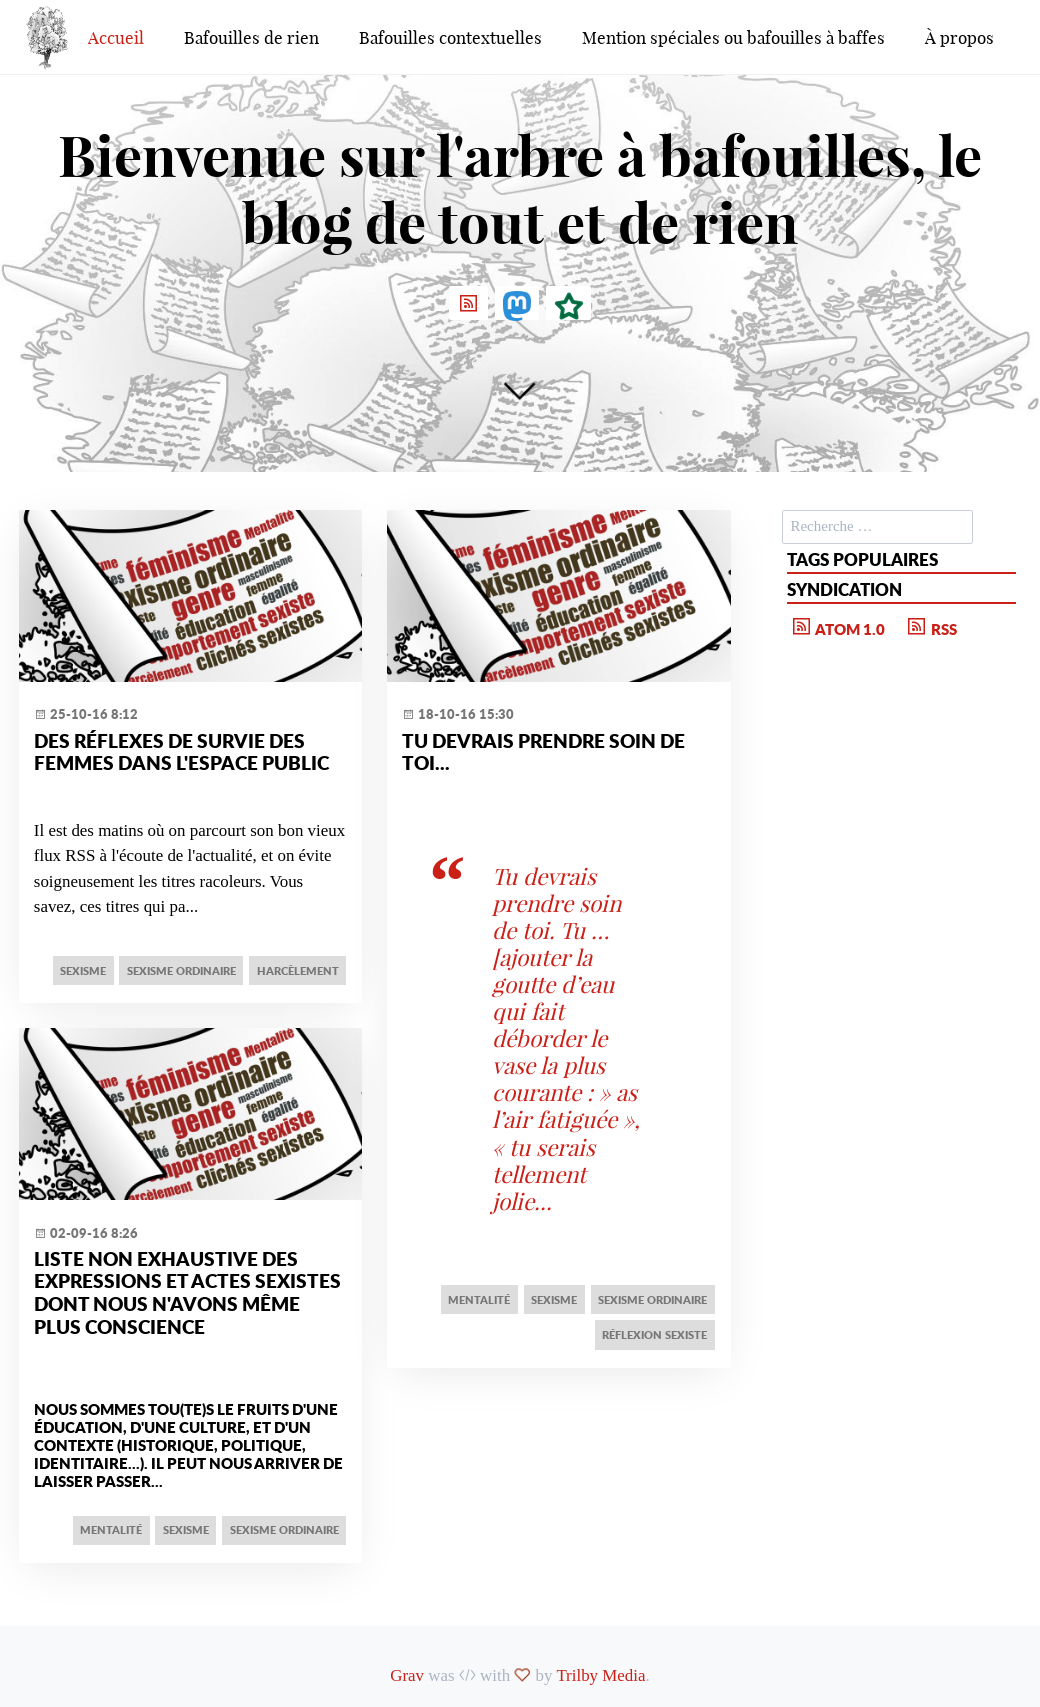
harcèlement (298, 970)
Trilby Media (600, 1675)
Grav (407, 1675)
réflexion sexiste (654, 1334)
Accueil (116, 37)
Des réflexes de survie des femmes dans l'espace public (181, 752)
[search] (877, 527)
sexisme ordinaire (181, 970)
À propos (959, 37)
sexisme (83, 970)
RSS (930, 627)
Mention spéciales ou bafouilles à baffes (733, 37)
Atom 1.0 (837, 627)
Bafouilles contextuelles (450, 37)
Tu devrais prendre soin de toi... (543, 752)
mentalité (111, 1529)
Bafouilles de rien (251, 37)
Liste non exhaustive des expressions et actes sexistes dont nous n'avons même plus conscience (187, 1292)
